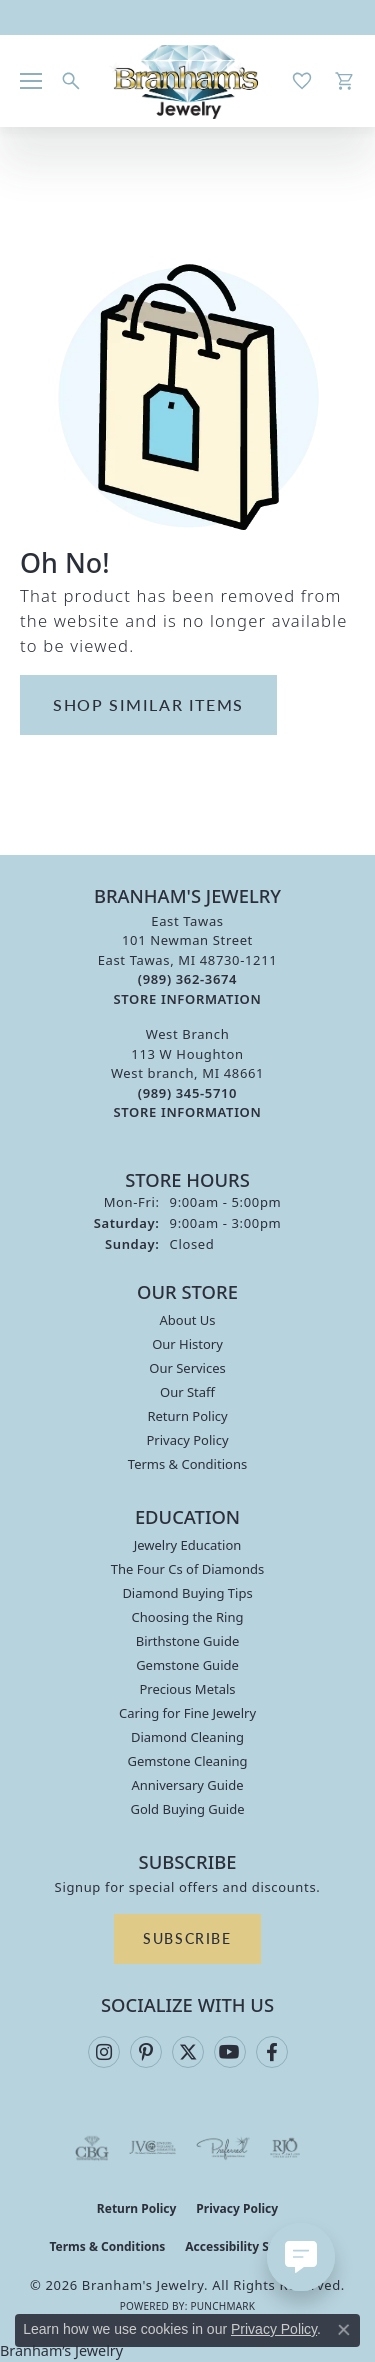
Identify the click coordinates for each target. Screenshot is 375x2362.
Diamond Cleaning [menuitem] (187, 1737)
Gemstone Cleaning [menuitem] (187, 1761)
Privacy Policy (187, 1440)
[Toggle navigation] (31, 81)
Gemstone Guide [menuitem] (187, 1665)
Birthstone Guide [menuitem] (188, 1641)
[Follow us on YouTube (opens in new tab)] (230, 2052)
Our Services (187, 1368)
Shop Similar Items (148, 704)
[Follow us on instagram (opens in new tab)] (104, 2052)
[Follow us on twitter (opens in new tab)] (188, 2052)
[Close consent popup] (344, 2330)
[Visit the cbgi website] (92, 2148)
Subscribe (187, 1938)
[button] (71, 81)
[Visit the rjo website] (285, 2148)
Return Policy (187, 1416)
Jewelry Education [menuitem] (188, 1545)
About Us (187, 1320)
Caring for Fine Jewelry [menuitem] (187, 1713)
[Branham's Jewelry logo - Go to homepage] (187, 81)
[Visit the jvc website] (152, 2148)
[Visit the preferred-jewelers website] (223, 2148)
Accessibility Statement (255, 2246)
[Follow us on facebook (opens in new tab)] (272, 2052)
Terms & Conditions (187, 1464)
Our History (187, 1344)
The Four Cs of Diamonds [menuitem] (187, 1569)
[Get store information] (188, 999)
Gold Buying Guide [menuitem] (187, 1809)
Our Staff (187, 1392)
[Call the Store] (187, 979)
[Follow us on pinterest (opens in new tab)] (146, 2052)
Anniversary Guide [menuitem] (187, 1785)
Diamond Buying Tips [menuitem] (187, 1593)
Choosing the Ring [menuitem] (188, 1617)
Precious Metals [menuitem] (187, 1689)
